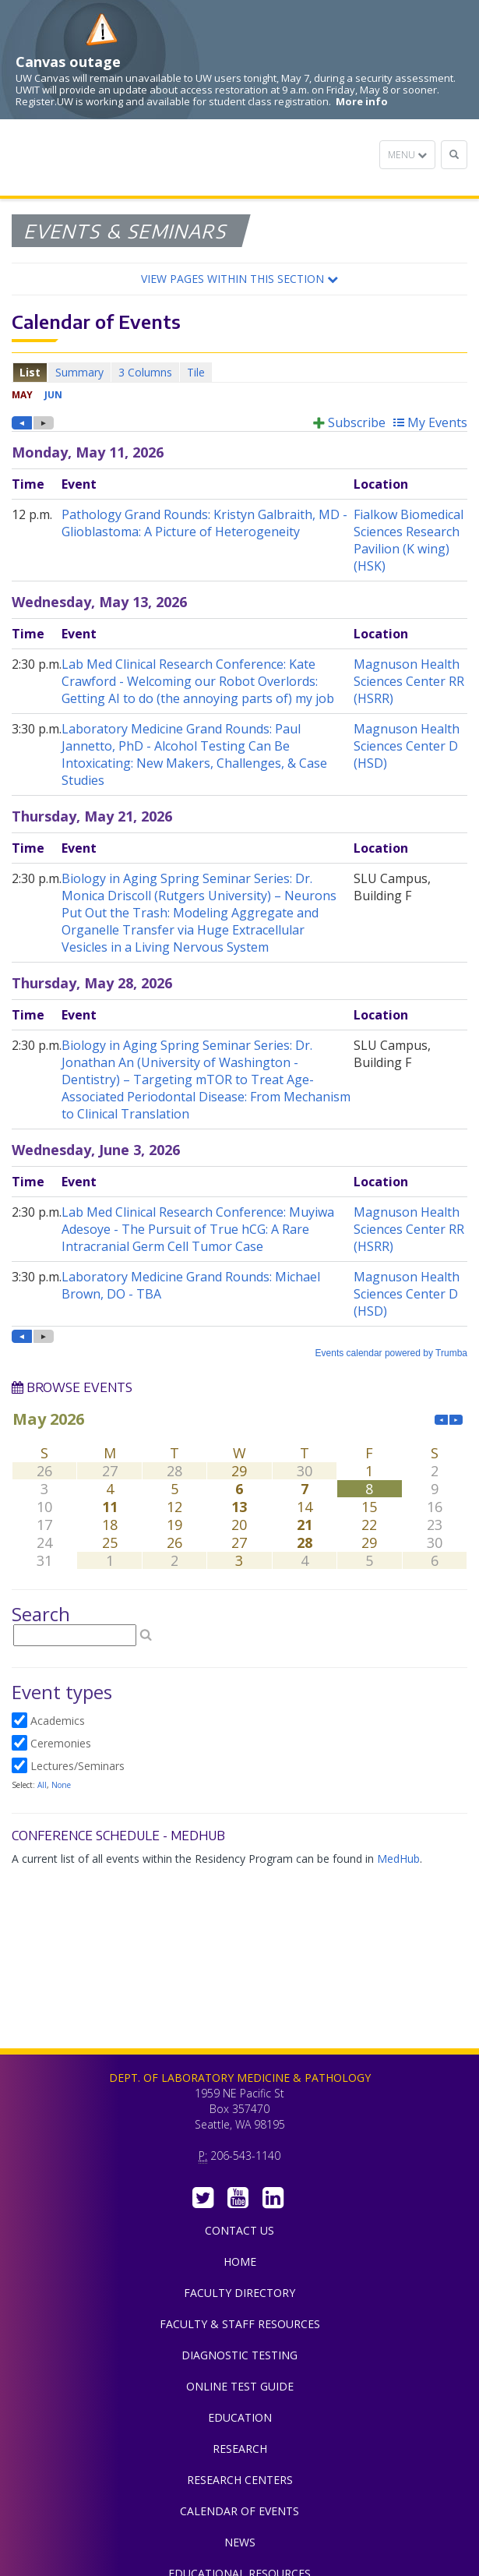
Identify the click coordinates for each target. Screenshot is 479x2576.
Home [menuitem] (240, 2261)
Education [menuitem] (240, 2417)
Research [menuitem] (240, 2448)
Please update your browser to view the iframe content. (239, 372)
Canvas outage (68, 61)
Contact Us (239, 2230)
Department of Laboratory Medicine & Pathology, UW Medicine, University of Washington (91, 157)
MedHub (398, 1858)
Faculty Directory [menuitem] (239, 2292)
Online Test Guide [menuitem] (240, 2386)
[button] (239, 279)
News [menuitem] (239, 2542)
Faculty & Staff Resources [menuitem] (240, 2323)
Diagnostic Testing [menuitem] (239, 2355)
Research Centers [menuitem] (240, 2479)
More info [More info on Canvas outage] (362, 101)
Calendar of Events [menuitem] (239, 2511)
